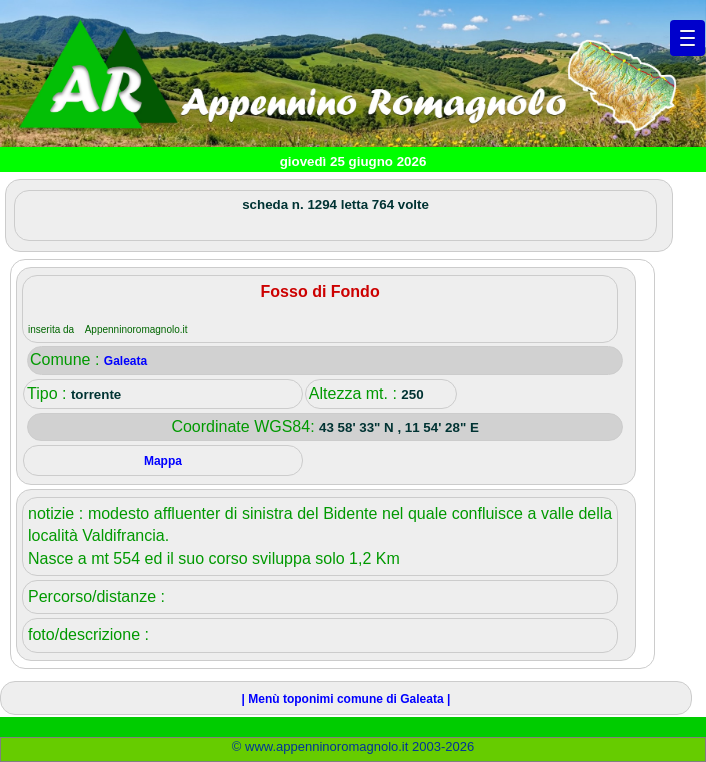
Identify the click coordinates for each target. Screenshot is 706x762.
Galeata (125, 361)
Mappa (163, 461)
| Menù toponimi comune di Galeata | (346, 699)
